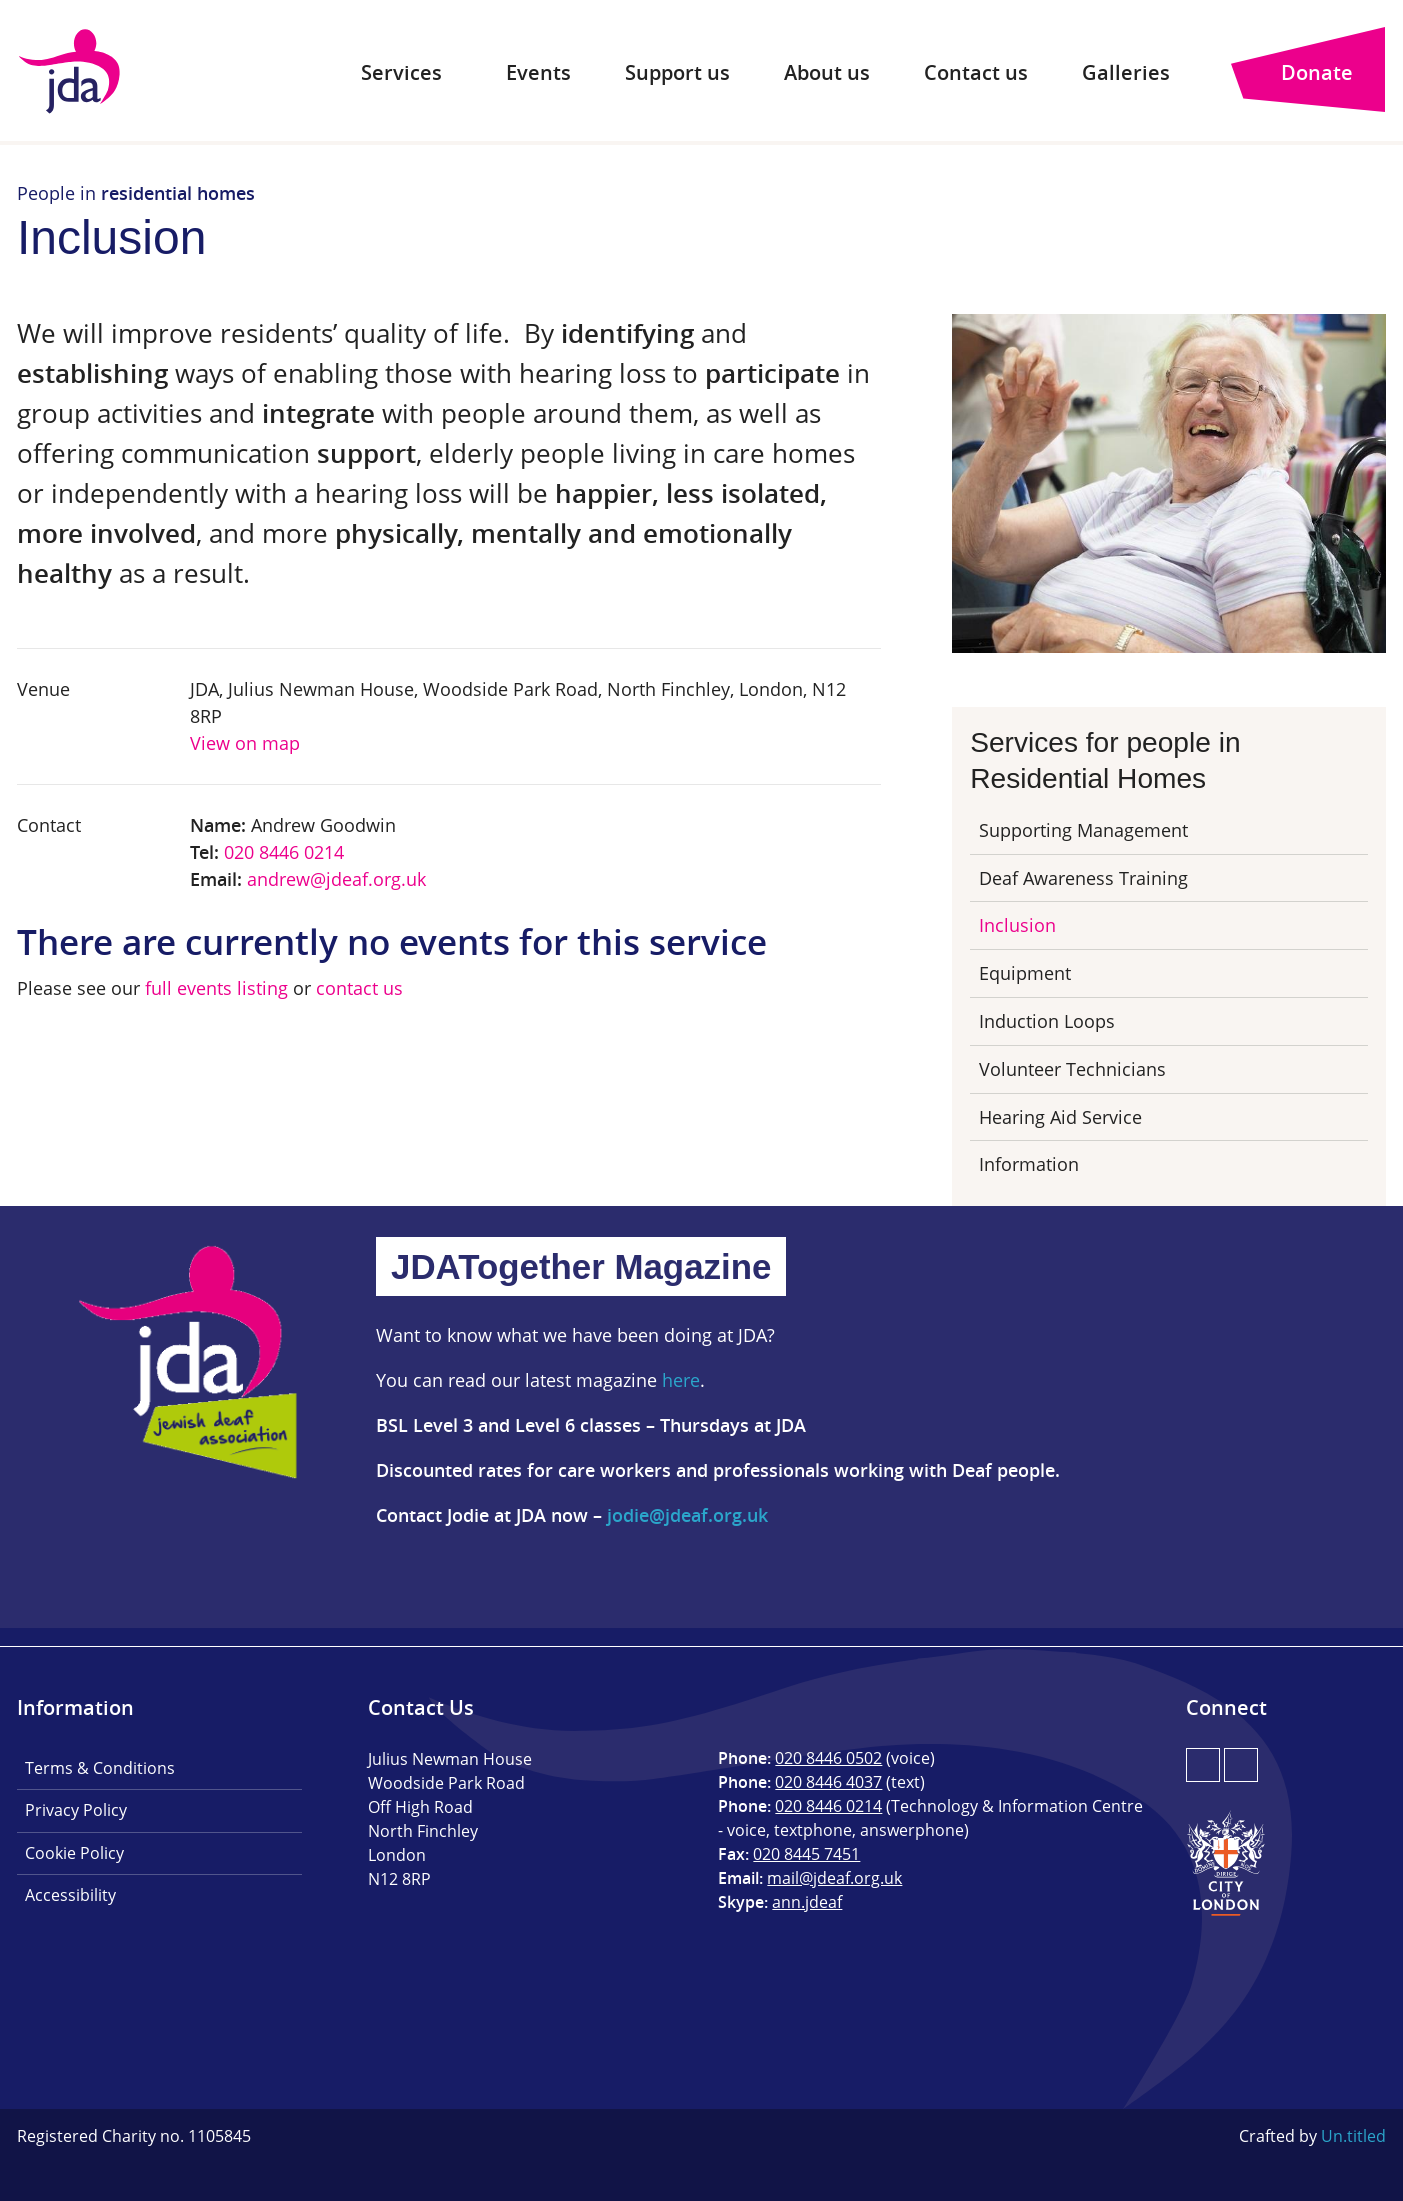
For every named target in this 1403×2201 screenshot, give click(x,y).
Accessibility (70, 1895)
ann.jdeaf (807, 1902)
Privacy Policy (76, 1810)
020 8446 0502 (828, 1758)
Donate (1317, 72)
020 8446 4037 (828, 1782)
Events (538, 72)
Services (401, 72)
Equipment (1025, 973)
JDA (69, 71)
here (681, 1380)
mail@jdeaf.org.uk (834, 1878)
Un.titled (1353, 2136)
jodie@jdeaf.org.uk (687, 1515)
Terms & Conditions (100, 1768)
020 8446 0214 (284, 852)
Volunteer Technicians (1072, 1069)
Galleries (1126, 72)
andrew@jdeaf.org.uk (336, 879)
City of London (1226, 1863)
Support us (677, 72)
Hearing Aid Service (1060, 1117)
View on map (245, 743)
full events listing (216, 988)
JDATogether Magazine (581, 1266)
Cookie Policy (74, 1853)
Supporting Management (1083, 830)
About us (827, 72)
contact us (359, 988)
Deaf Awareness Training (1083, 878)
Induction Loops (1047, 1021)
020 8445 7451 (806, 1854)
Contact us (976, 72)
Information (1029, 1164)
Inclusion (1017, 925)
